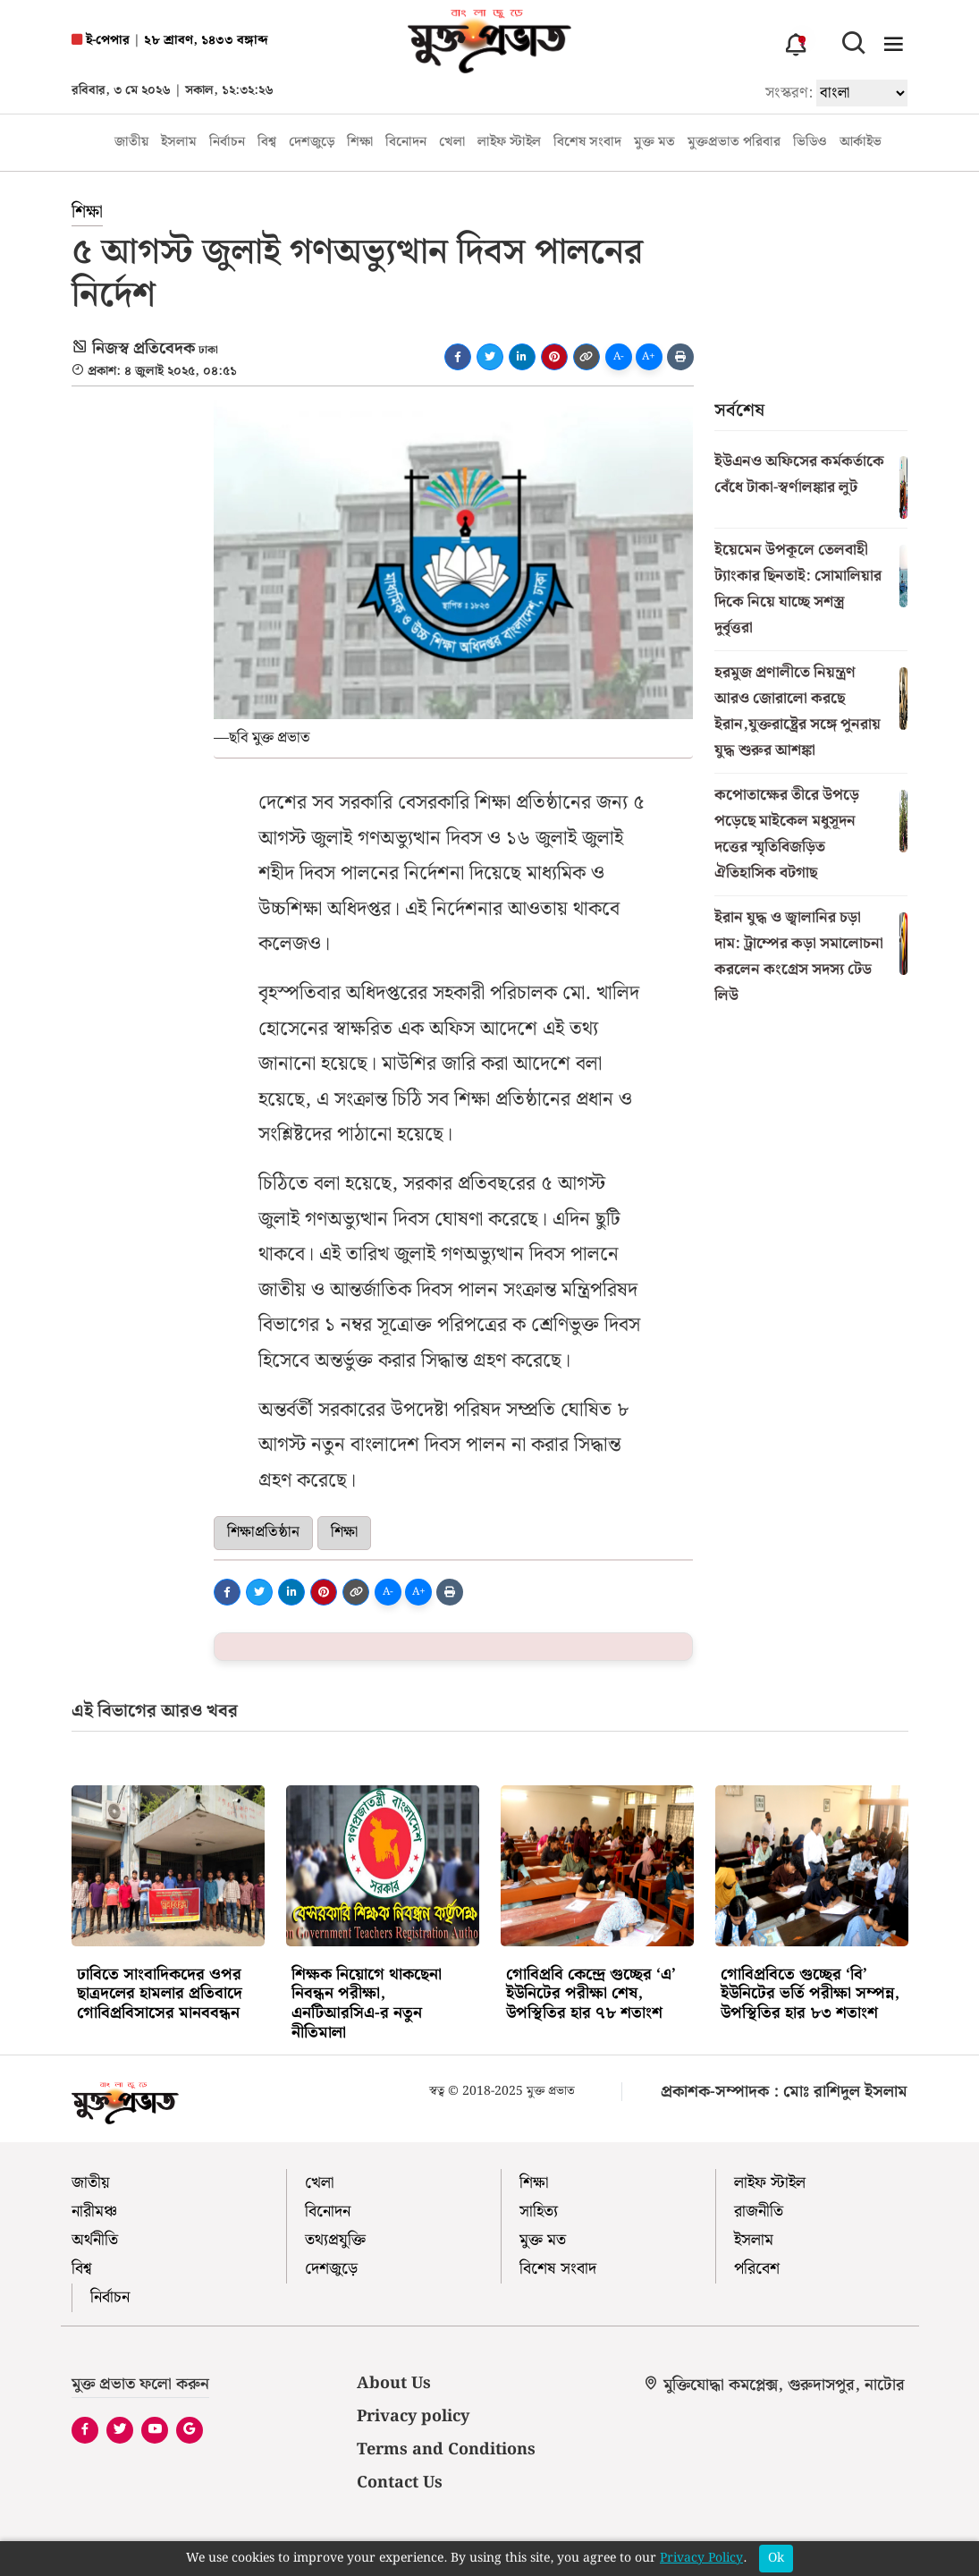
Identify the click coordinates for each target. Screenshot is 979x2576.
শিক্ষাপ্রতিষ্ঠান (263, 1532)
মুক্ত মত (654, 142)
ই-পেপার (101, 40)
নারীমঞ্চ (94, 2211)
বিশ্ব (266, 142)
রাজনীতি (758, 2211)
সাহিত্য (538, 2211)
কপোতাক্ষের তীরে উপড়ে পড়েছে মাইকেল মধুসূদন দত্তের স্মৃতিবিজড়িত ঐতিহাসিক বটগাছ (786, 834)
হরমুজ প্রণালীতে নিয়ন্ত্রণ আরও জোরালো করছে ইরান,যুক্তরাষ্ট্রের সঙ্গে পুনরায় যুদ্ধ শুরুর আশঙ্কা (797, 711)
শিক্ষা (360, 142)
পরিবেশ (757, 2269)
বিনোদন (405, 142)
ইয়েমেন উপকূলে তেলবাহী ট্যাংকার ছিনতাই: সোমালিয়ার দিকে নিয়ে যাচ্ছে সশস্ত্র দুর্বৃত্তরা (798, 589)
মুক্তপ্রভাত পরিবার (734, 142)
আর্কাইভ (861, 142)
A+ (648, 356)
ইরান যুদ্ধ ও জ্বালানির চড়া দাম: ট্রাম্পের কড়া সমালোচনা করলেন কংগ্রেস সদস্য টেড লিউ (798, 956)
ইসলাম (179, 142)
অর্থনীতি (95, 2240)
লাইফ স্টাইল (509, 142)
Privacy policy (413, 2416)
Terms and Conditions (446, 2449)
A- (618, 356)
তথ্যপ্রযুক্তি (335, 2240)
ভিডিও (810, 142)
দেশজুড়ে (311, 142)
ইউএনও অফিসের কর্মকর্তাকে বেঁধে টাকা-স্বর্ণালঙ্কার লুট (799, 474)
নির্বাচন (227, 142)
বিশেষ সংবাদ (587, 142)
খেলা (452, 142)
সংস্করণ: (789, 92)
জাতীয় (131, 142)
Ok (776, 2558)
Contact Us (400, 2482)
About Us (394, 2383)
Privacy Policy (701, 2558)
